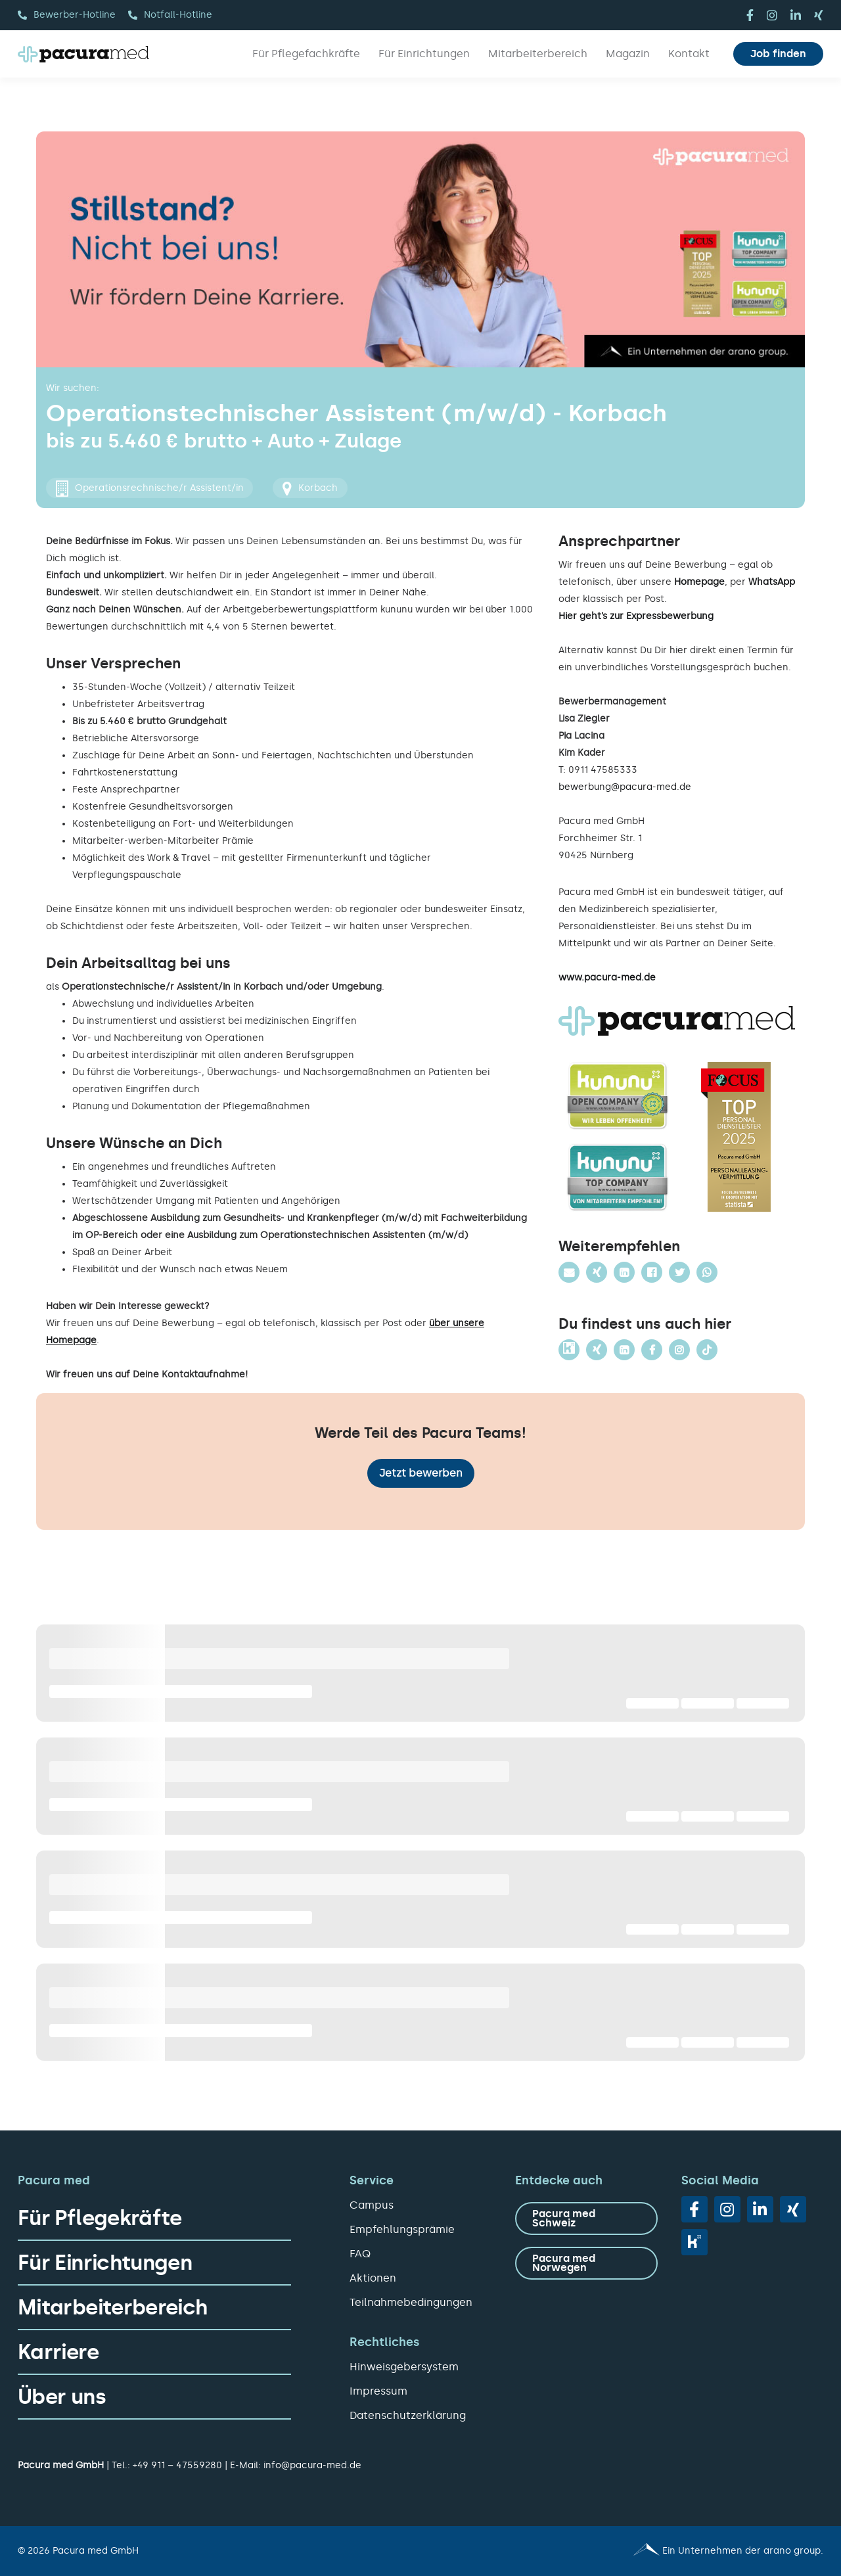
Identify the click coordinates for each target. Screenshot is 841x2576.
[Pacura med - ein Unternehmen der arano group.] (627, 2551)
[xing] (818, 15)
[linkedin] (795, 15)
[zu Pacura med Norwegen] (586, 2263)
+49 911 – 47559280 (177, 2465)
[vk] (694, 2242)
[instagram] (772, 15)
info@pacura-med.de (312, 2465)
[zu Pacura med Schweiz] (586, 2218)
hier (678, 650)
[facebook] (750, 15)
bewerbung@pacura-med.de (624, 787)
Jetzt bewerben (421, 1473)
